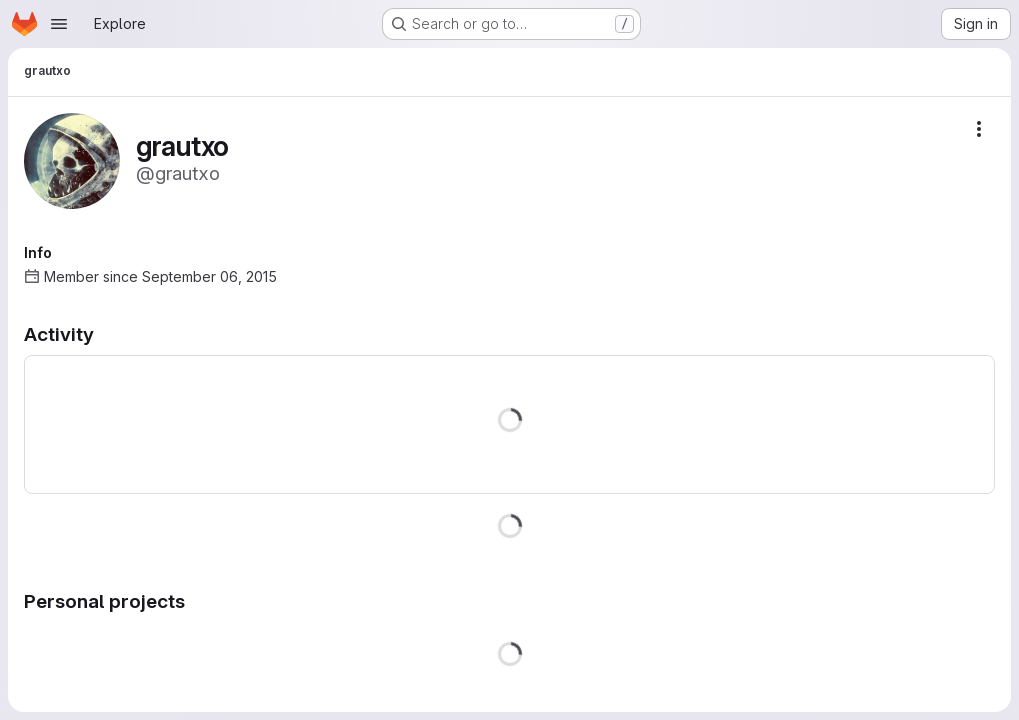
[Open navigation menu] (59, 24)
